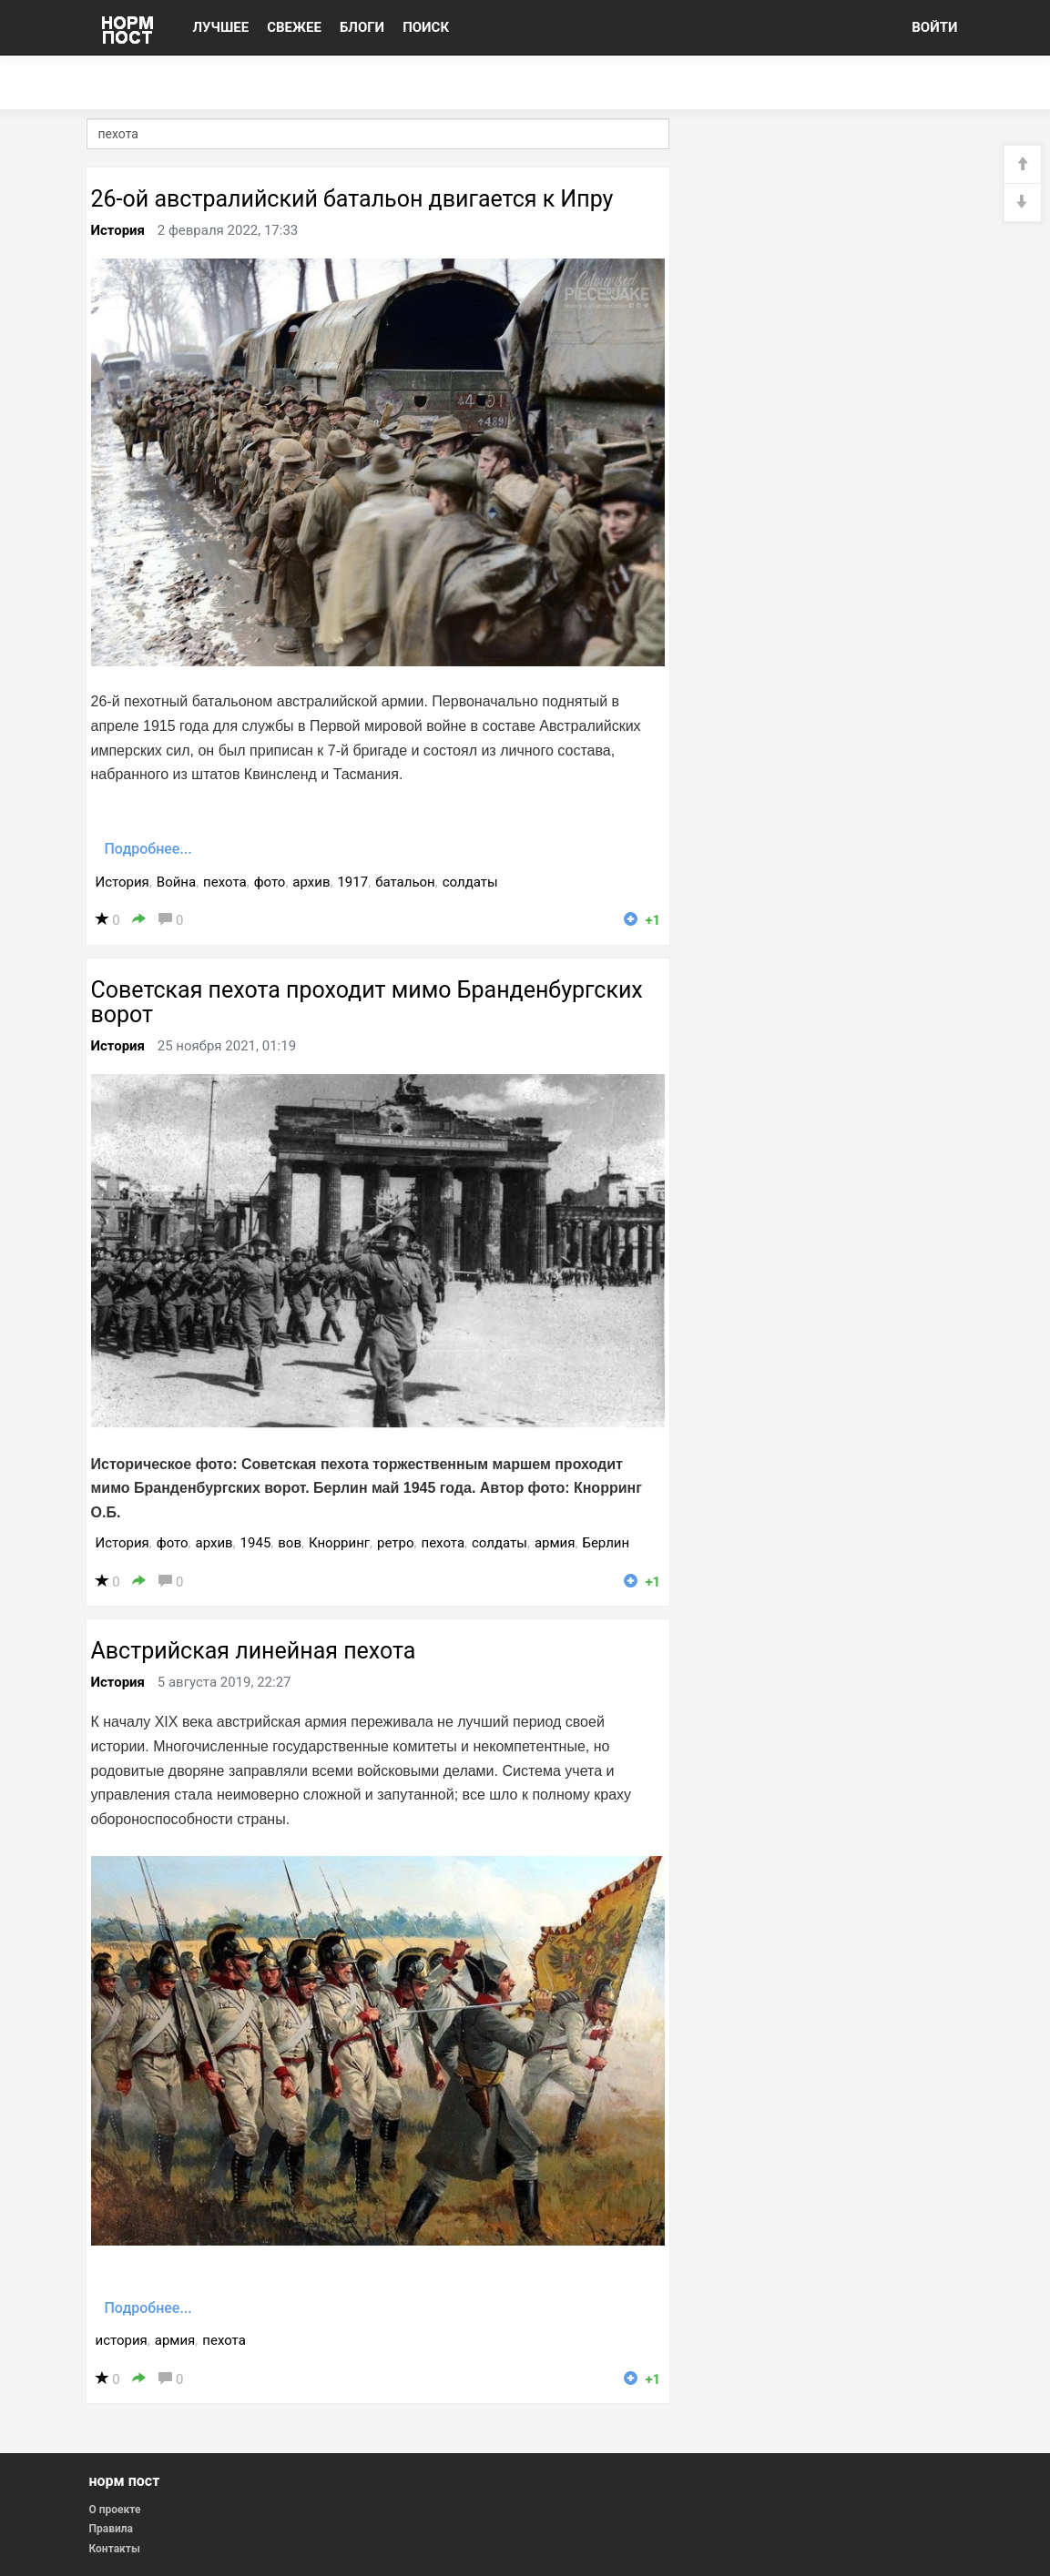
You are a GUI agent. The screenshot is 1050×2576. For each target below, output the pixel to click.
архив (311, 882)
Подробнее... (148, 848)
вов (289, 1543)
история (122, 2340)
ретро (395, 1543)
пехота (225, 882)
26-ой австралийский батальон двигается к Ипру (352, 199)
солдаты (470, 882)
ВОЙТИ (934, 27)
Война (176, 882)
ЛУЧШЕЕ (221, 27)
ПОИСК (426, 27)
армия (555, 1543)
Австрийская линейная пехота (253, 1651)
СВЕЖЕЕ (294, 27)
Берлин (605, 1543)
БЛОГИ (362, 27)
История (118, 230)
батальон (405, 882)
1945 (255, 1543)
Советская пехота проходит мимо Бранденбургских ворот (367, 1003)
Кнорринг (339, 1543)
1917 (352, 882)
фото (270, 882)
